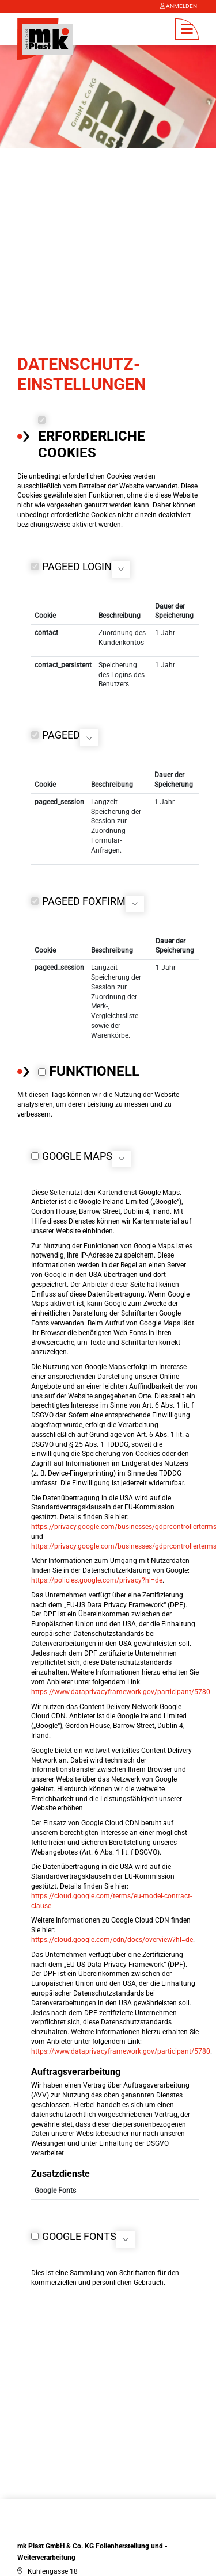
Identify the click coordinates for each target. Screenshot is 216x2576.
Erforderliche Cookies (91, 437)
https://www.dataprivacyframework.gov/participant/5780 (120, 1684)
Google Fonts (79, 2229)
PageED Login (77, 559)
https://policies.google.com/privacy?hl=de (96, 1573)
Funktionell (94, 1064)
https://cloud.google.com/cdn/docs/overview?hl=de (112, 1932)
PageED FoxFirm (84, 894)
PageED (61, 728)
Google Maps (77, 1148)
